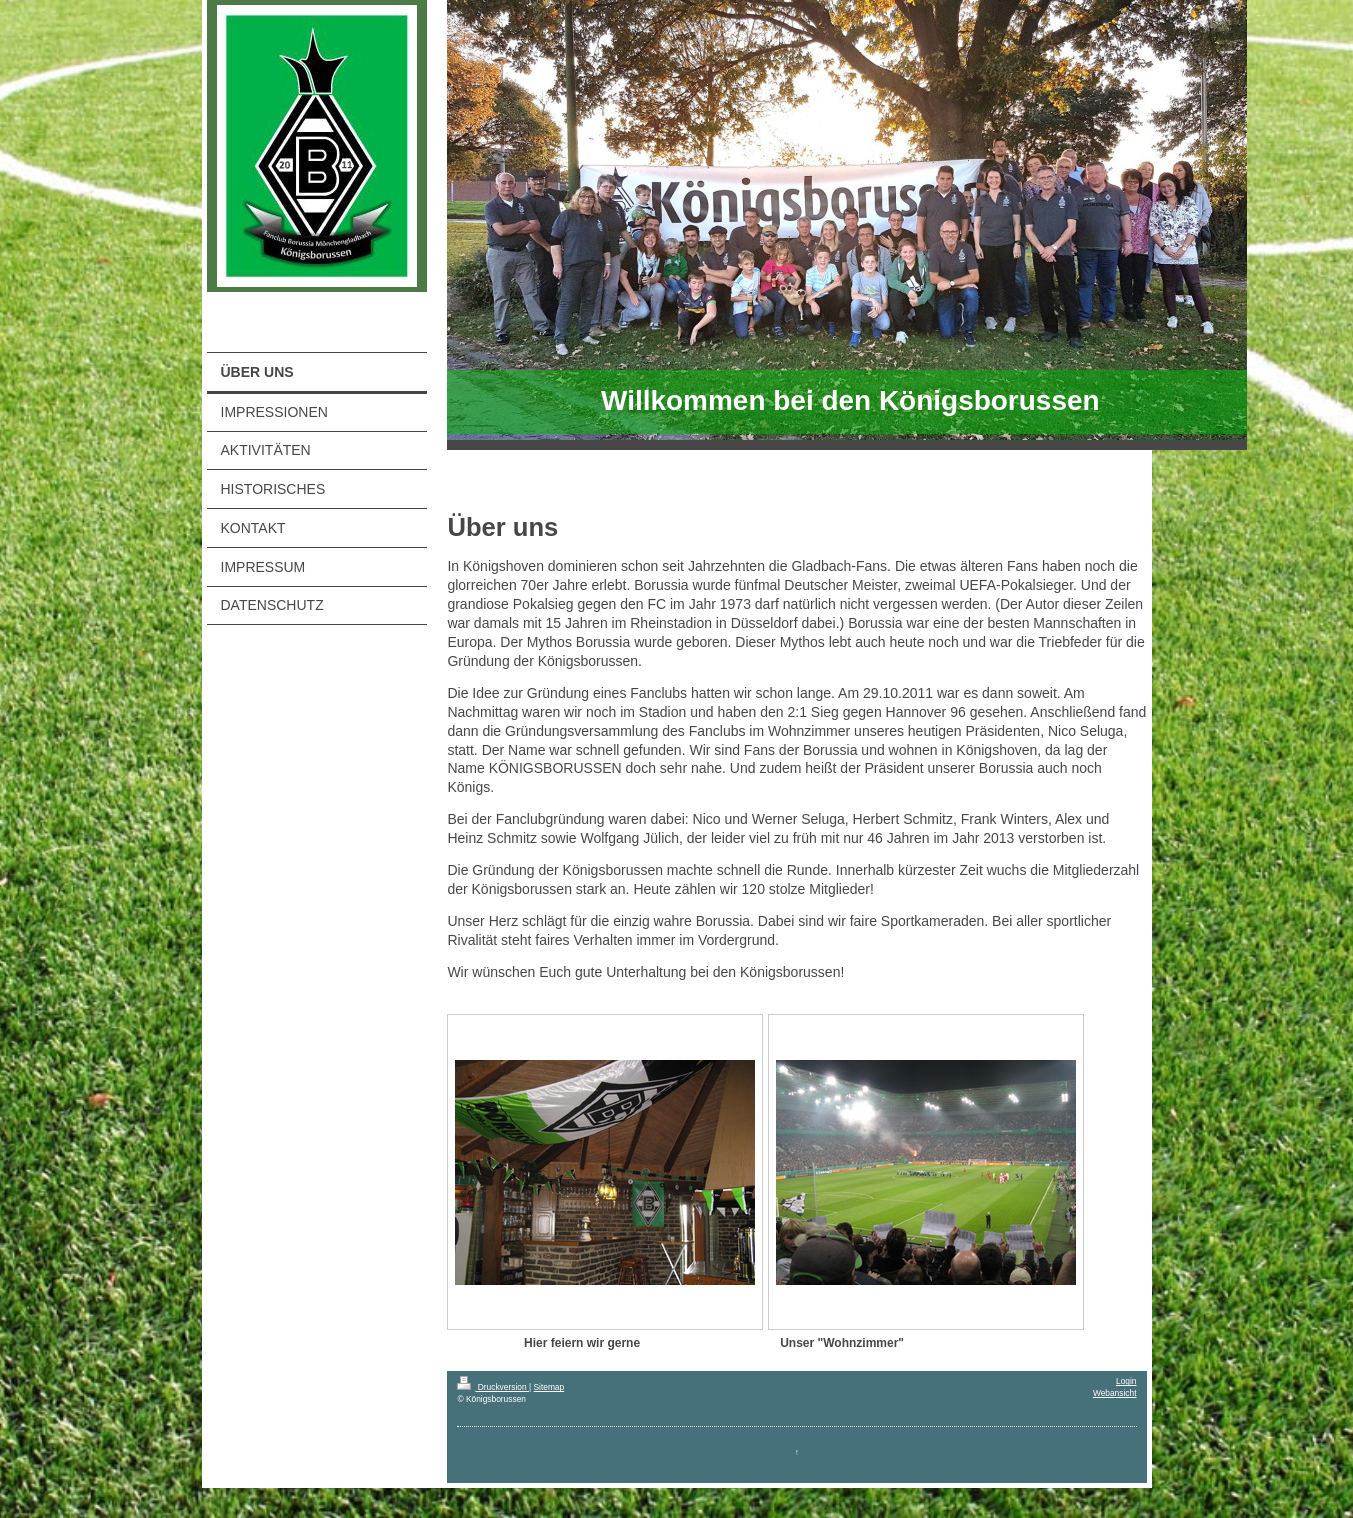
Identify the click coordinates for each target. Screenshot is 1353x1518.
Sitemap (548, 1387)
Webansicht (1115, 1393)
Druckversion (493, 1387)
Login (1126, 1381)
